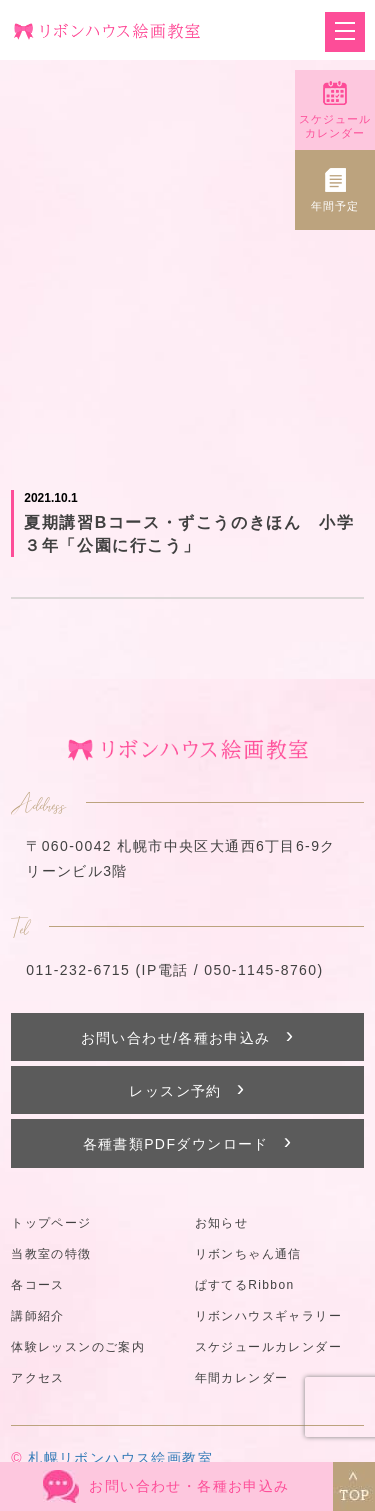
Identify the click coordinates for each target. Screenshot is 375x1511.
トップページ (51, 1223)
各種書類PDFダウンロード (188, 1141)
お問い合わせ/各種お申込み (188, 1035)
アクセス (38, 1378)
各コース (38, 1285)
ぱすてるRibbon (245, 1285)
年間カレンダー (242, 1378)
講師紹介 (38, 1316)
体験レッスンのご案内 (78, 1347)
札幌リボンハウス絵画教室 (120, 1458)
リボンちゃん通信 (248, 1254)
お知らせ (222, 1223)
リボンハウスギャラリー (268, 1316)
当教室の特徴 (51, 1254)
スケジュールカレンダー (268, 1347)
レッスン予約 (187, 1088)
